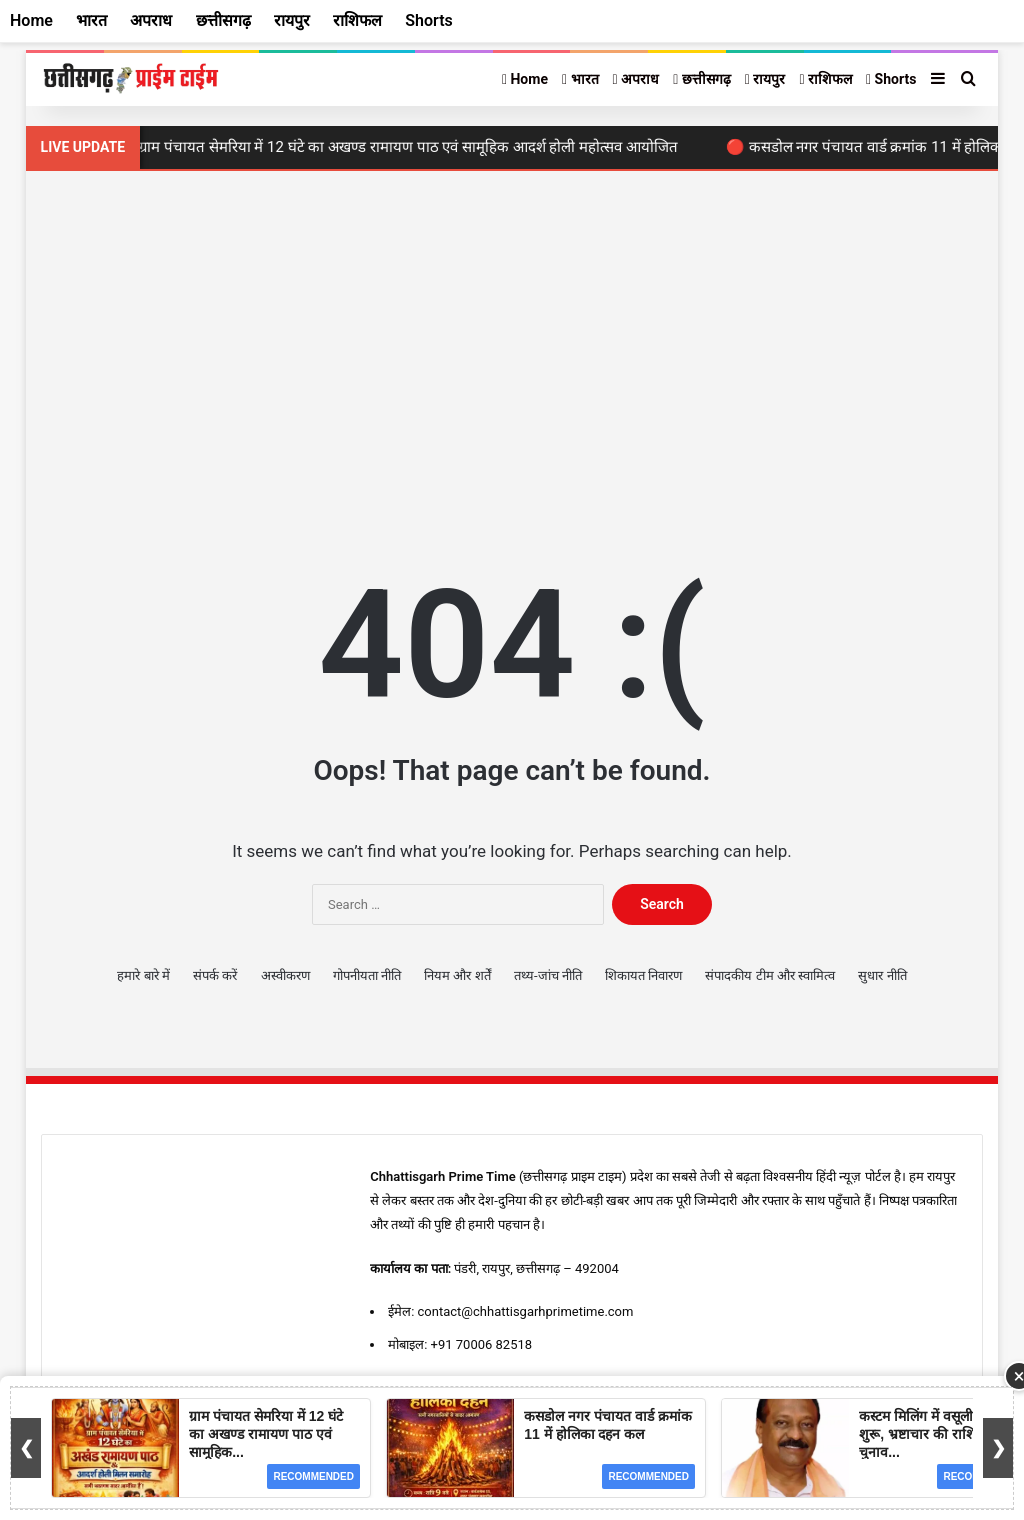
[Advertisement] (512, 341)
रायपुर (765, 79)
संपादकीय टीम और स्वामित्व (770, 975)
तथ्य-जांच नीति (548, 975)
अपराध (636, 79)
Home (525, 79)
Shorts (891, 79)
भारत (580, 79)
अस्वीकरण (285, 975)
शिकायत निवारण (643, 975)
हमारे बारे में (143, 975)
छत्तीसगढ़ (702, 79)
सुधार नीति (882, 975)
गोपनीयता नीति (367, 975)
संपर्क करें (215, 975)
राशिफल (825, 79)
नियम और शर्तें (457, 975)
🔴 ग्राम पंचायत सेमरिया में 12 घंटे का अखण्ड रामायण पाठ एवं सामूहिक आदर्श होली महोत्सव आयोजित (404, 147)
